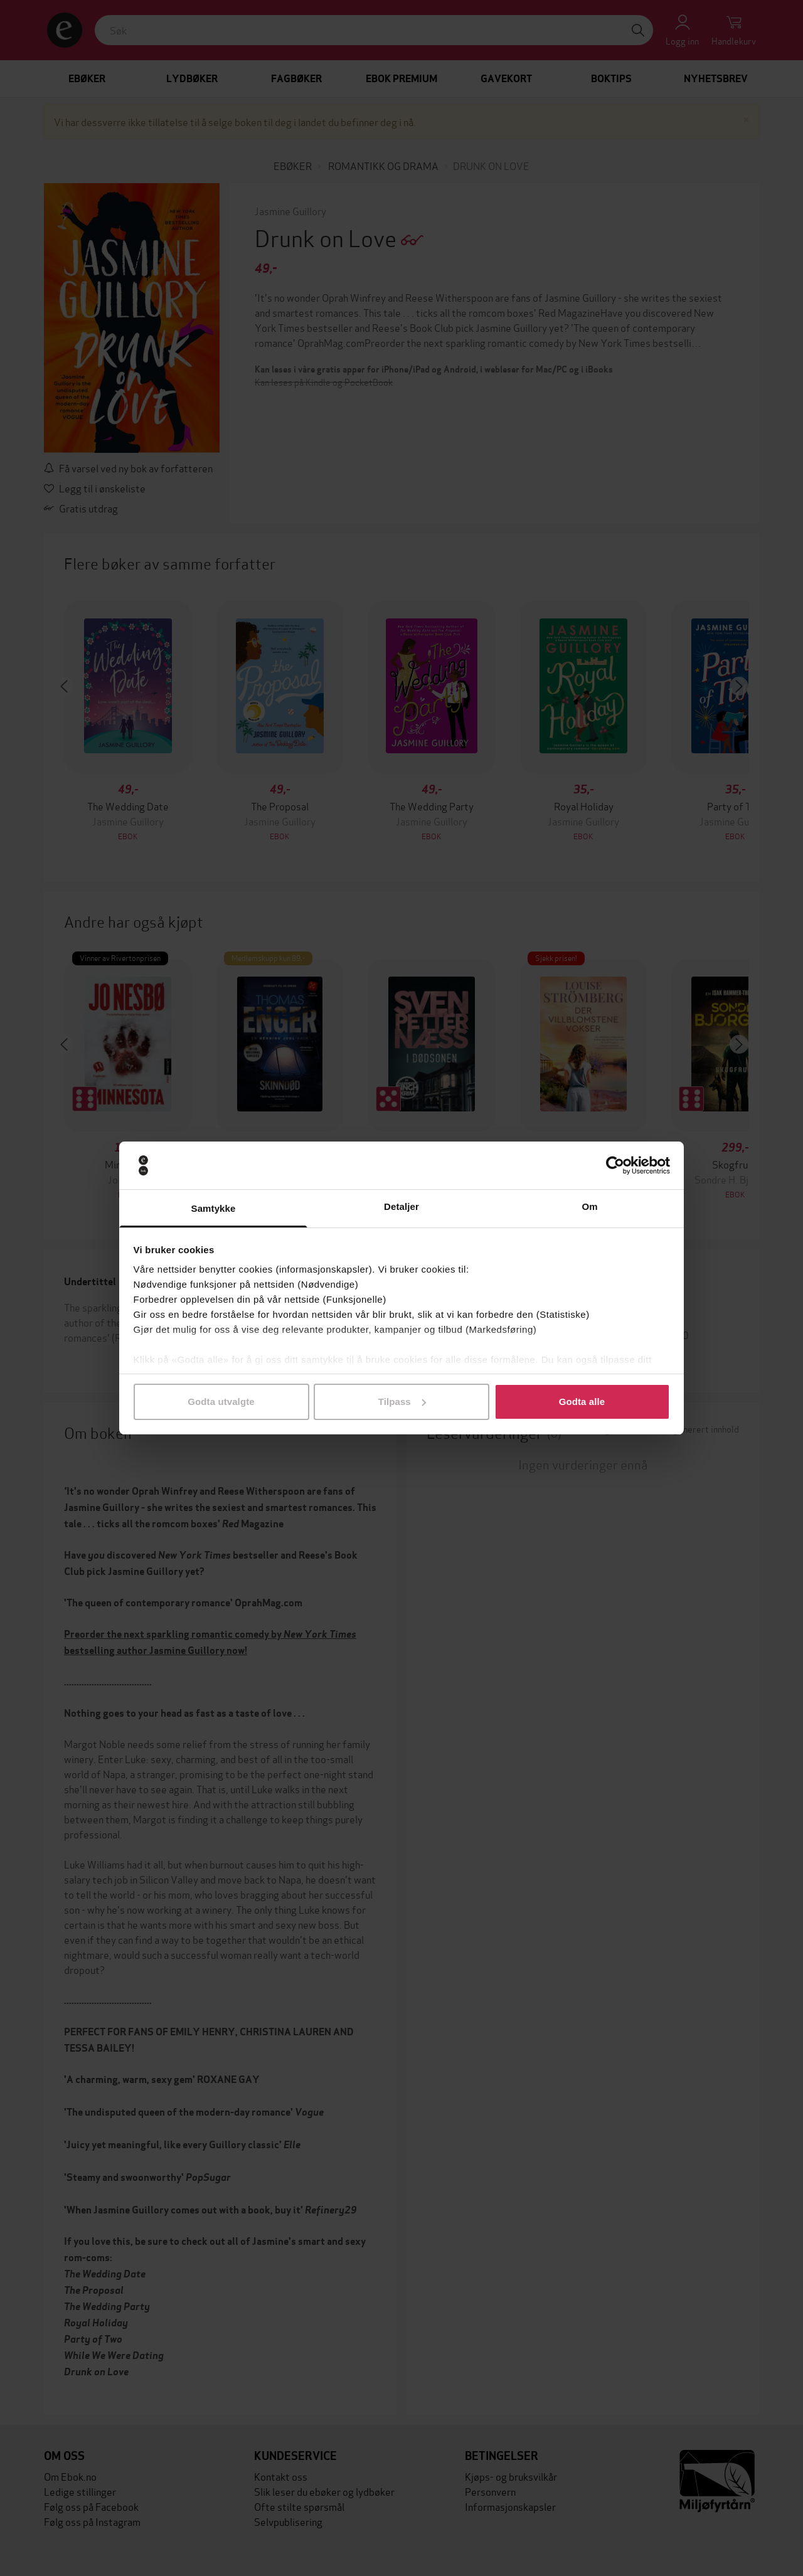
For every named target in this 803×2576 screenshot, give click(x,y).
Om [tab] (589, 1206)
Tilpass (402, 1401)
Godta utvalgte (221, 1401)
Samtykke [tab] (213, 1208)
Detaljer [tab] (401, 1206)
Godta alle (582, 1401)
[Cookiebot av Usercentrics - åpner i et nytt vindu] (615, 1165)
